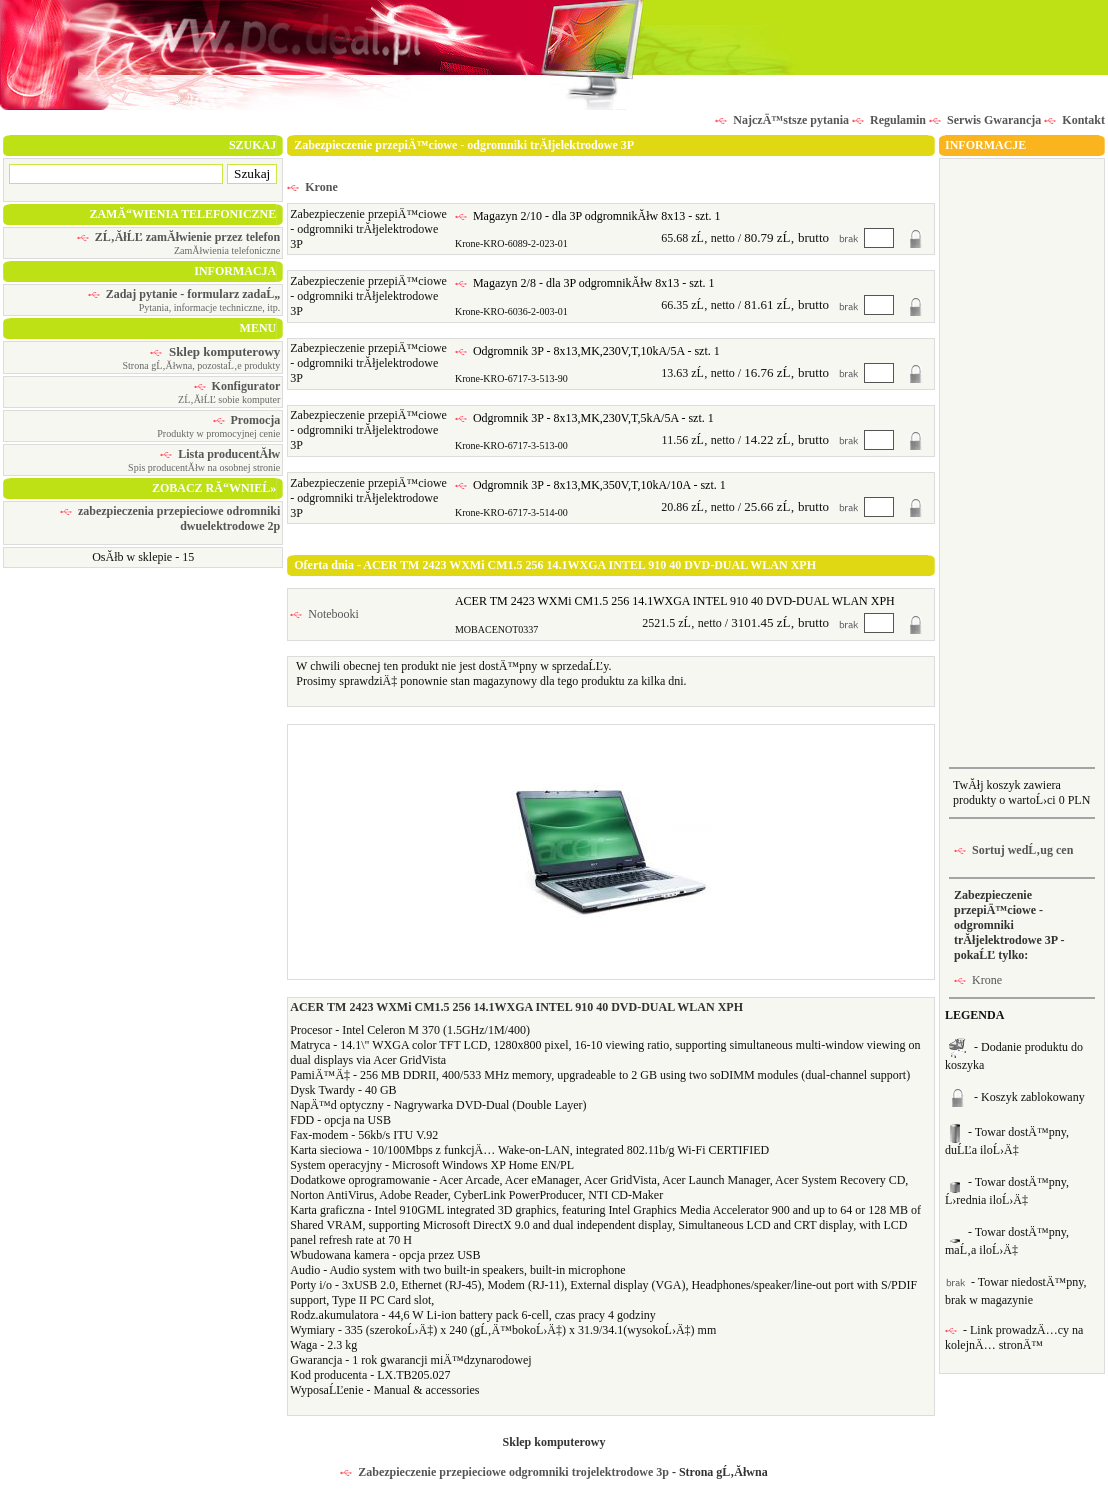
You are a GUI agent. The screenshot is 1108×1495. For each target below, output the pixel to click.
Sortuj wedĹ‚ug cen (1013, 850)
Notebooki (324, 614)
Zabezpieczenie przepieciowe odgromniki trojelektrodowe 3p (504, 1472)
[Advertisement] (1022, 461)
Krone (312, 187)
